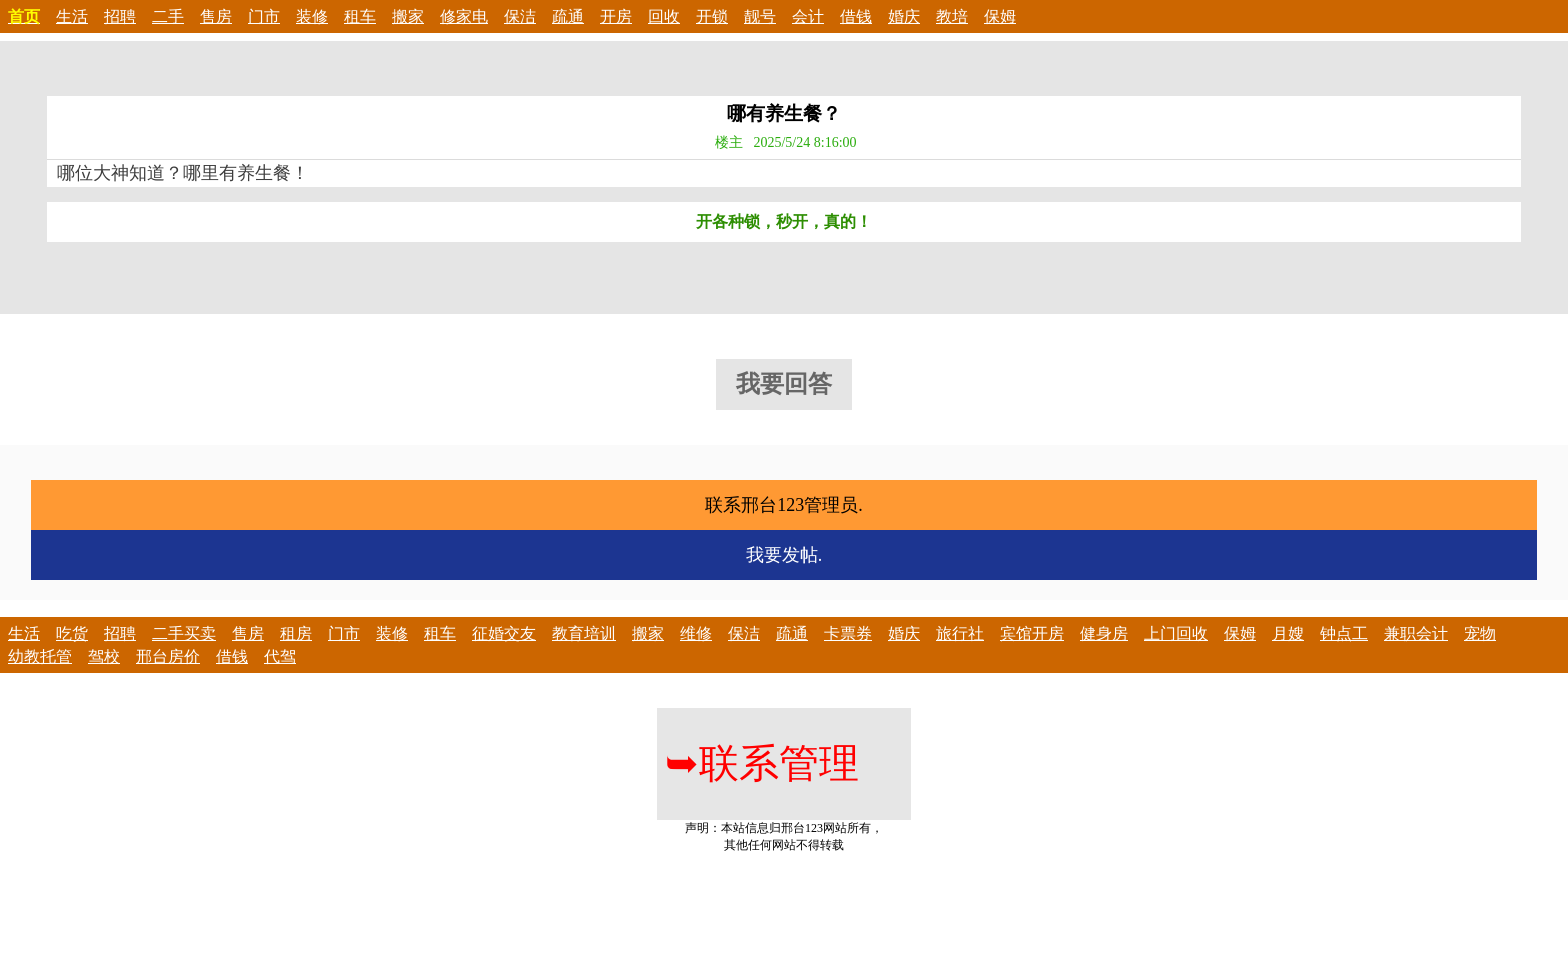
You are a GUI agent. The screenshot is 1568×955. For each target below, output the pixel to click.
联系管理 (762, 763)
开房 (616, 16)
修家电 (464, 16)
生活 (72, 16)
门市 (264, 16)
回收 (664, 16)
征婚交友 (504, 633)
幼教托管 (40, 656)
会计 (808, 16)
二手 (168, 16)
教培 (952, 16)
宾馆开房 (1032, 633)
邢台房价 (168, 656)
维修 (696, 633)
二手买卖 (184, 633)
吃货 (72, 633)
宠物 (1480, 633)
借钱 (856, 16)
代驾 (280, 656)
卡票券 (848, 633)
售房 (216, 16)
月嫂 (1288, 633)
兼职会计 (1416, 633)
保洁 (520, 16)
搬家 (408, 16)
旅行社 (960, 633)
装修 (312, 16)
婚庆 (904, 16)
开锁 (712, 16)
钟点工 (1344, 633)
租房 (296, 633)
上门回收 (1176, 633)
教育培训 (584, 633)
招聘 (120, 16)
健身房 (1104, 633)
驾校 (104, 656)
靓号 (760, 16)
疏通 (568, 16)
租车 (360, 16)
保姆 (1000, 16)
